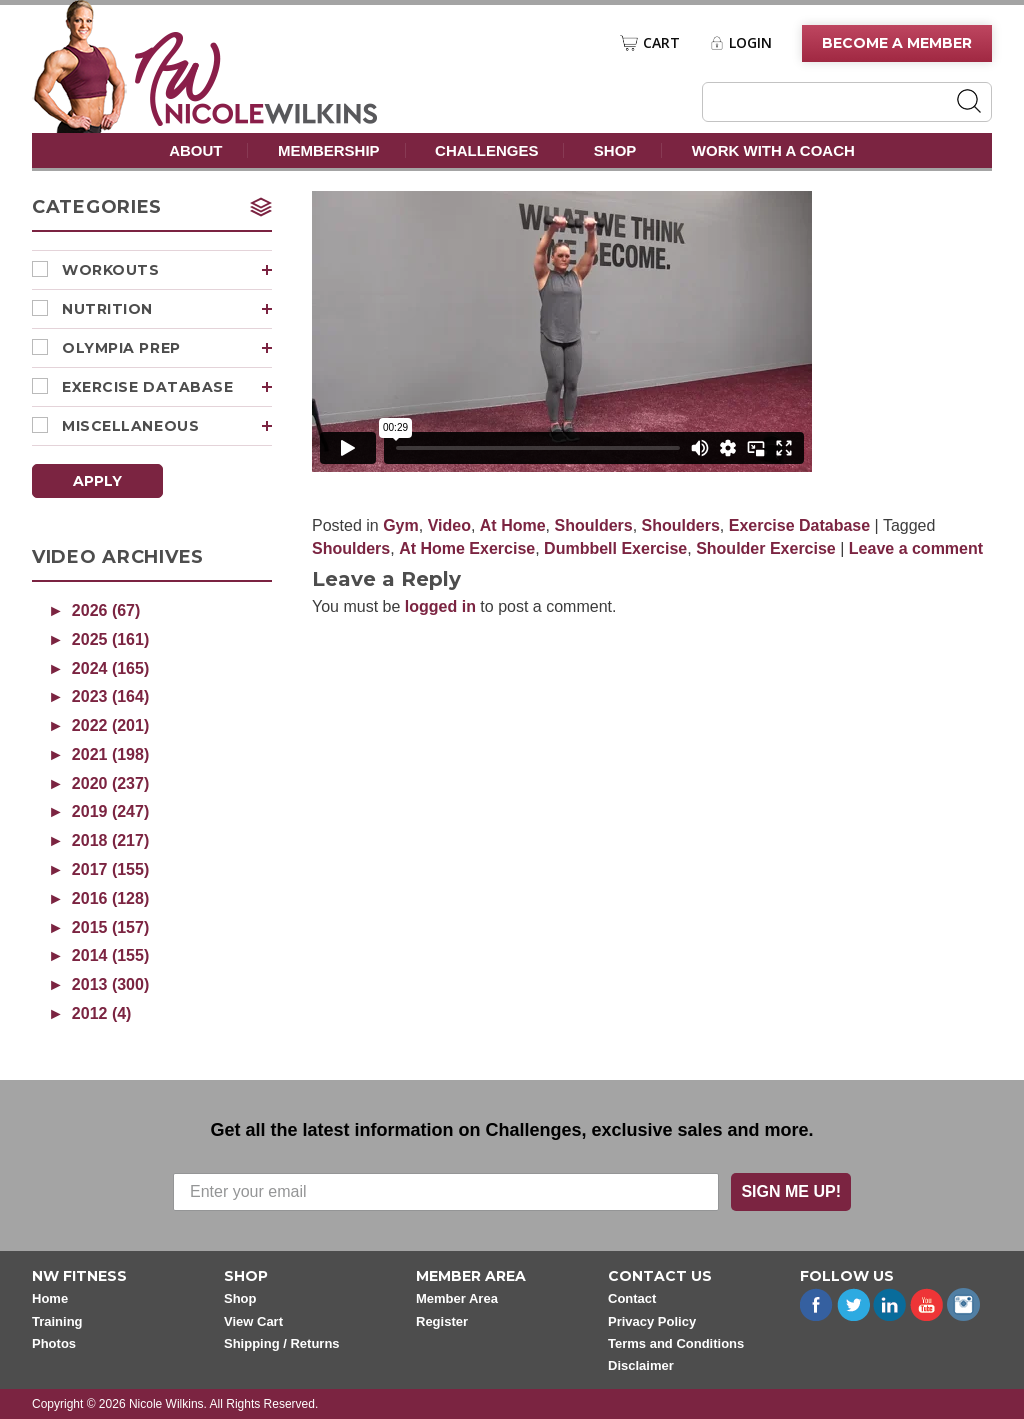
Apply (97, 481)
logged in (440, 606)
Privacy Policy (652, 1321)
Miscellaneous (167, 426)
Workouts (167, 270)
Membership (329, 150)
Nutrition (167, 309)
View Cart (253, 1321)
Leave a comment (916, 548)
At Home (513, 525)
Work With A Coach (773, 150)
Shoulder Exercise (766, 548)
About (195, 150)
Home (50, 1298)
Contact (632, 1298)
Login (750, 43)
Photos (54, 1343)
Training (57, 1321)
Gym (401, 525)
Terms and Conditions (676, 1343)
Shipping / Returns (282, 1343)
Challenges (486, 150)
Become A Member (897, 43)
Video (449, 525)
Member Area (457, 1298)
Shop (615, 150)
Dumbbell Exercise (615, 548)
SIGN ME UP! (791, 1191)
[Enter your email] (446, 1192)
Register (442, 1321)
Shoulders (593, 525)
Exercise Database (167, 387)
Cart (661, 43)
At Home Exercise (467, 548)
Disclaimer (641, 1365)
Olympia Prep (167, 348)
